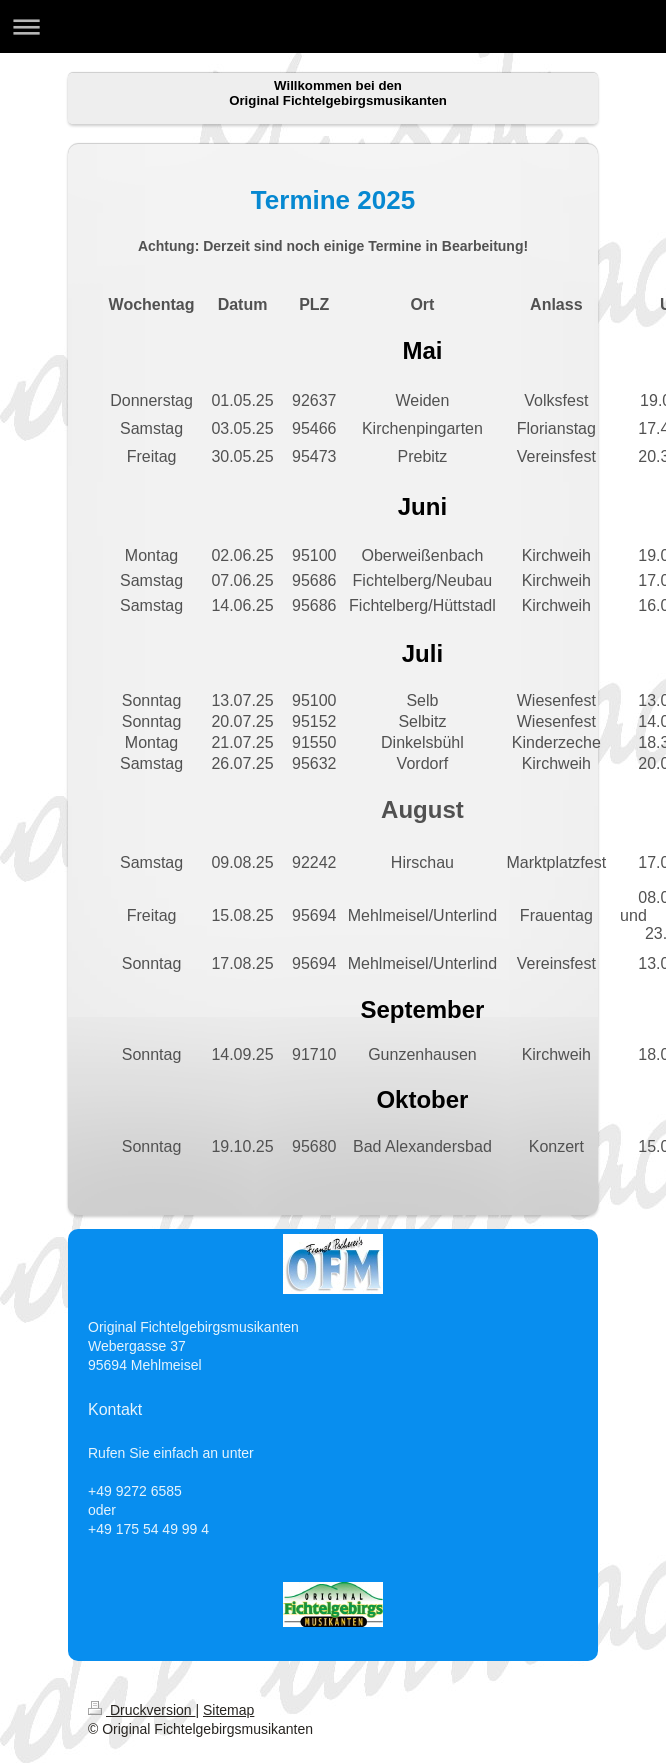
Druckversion (141, 1710)
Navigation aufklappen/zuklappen (333, 26)
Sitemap (228, 1710)
